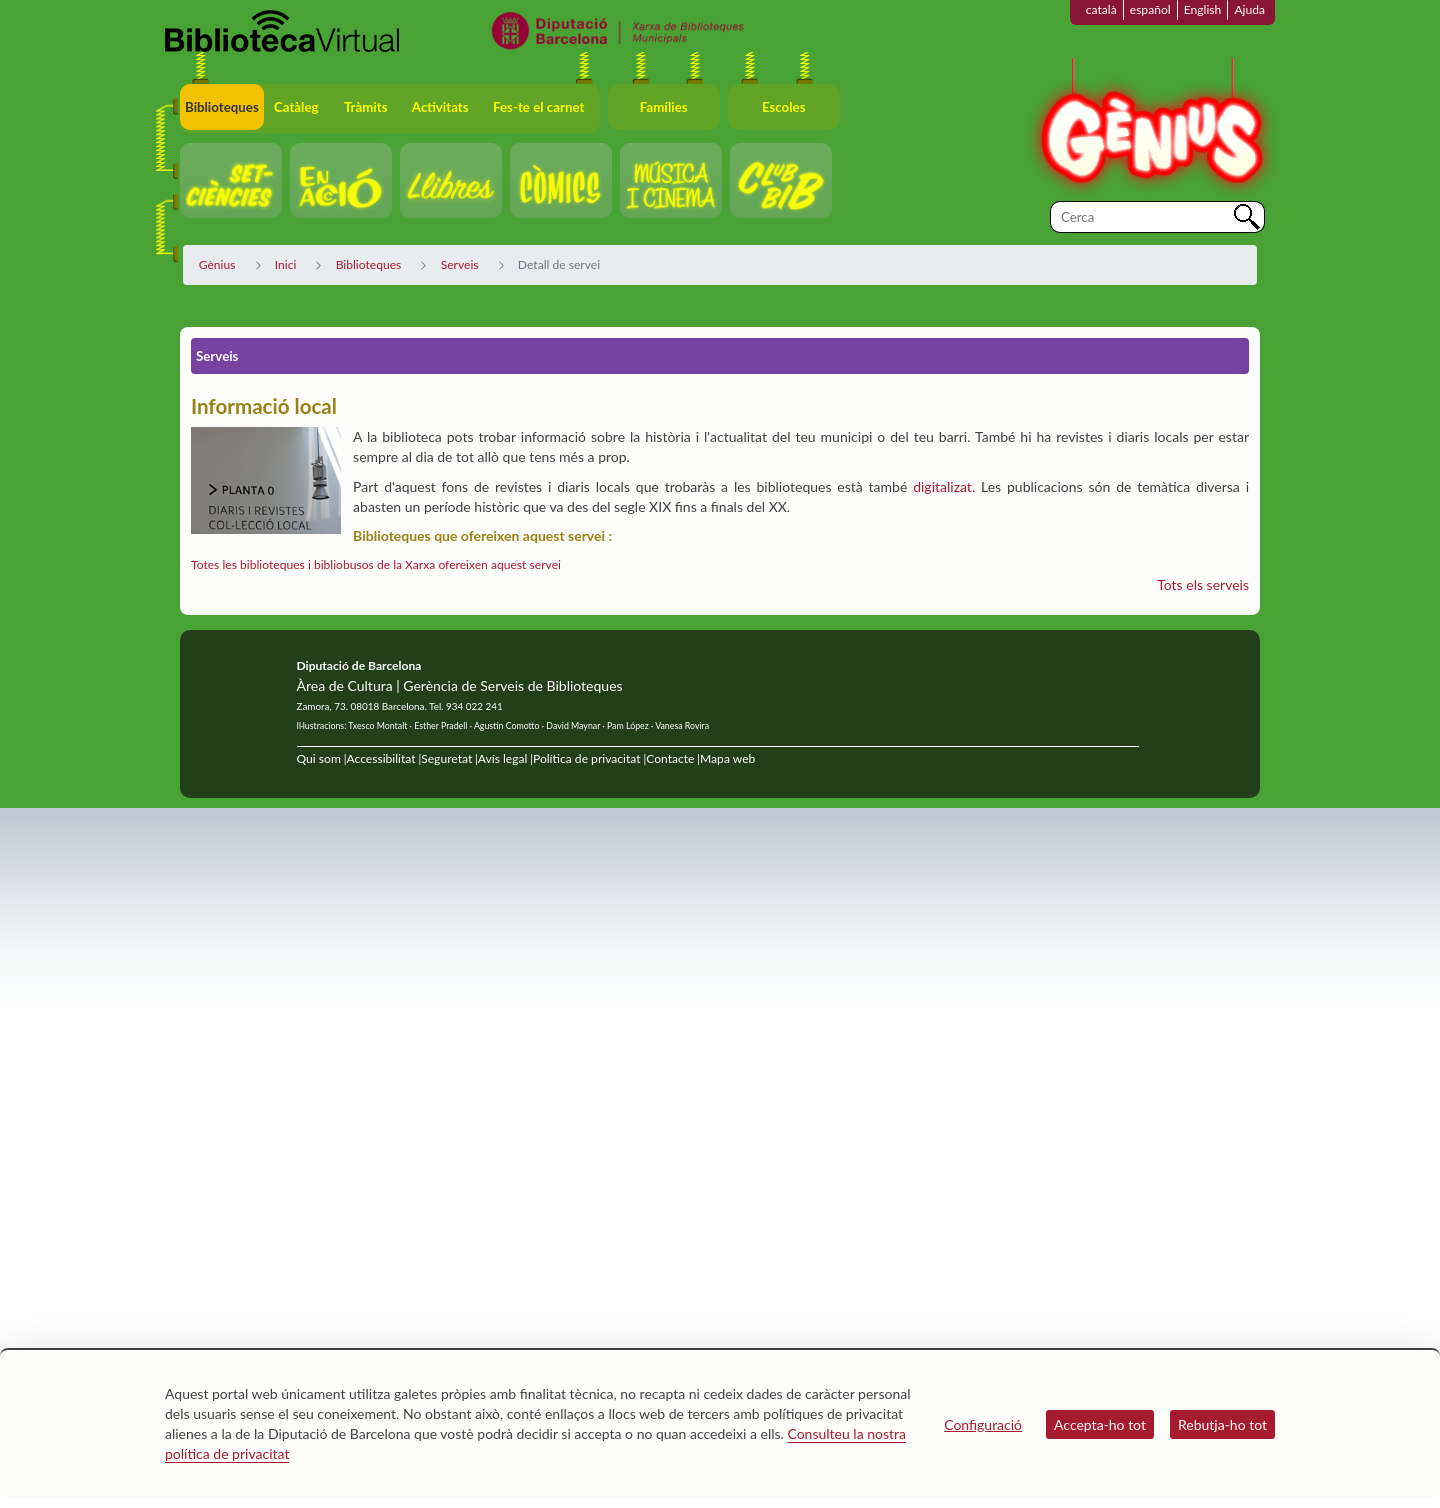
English (1203, 9)
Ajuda (1249, 9)
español (1150, 9)
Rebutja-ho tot (1222, 1424)
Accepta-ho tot (1100, 1424)
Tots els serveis (1203, 584)
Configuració (983, 1424)
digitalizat (942, 486)
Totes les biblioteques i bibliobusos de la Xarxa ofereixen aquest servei (376, 564)
